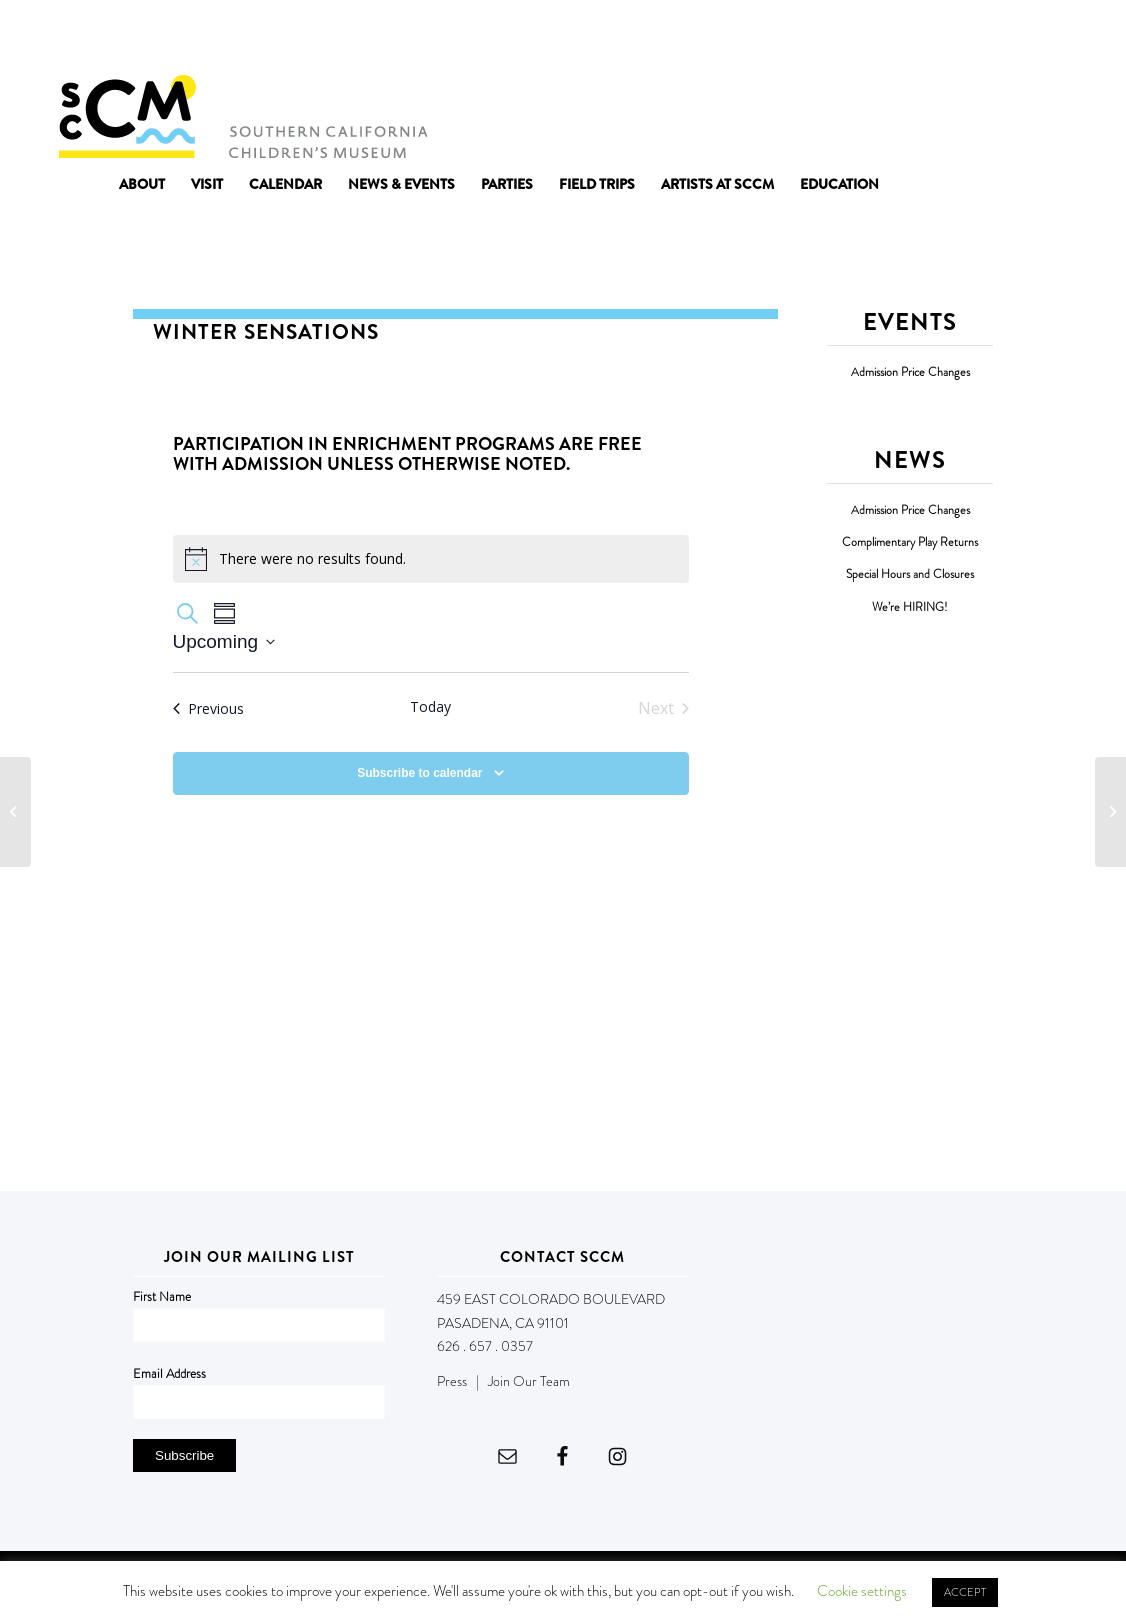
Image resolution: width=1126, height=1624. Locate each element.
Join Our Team (529, 1381)
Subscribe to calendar (419, 773)
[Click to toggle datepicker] (224, 642)
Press (452, 1381)
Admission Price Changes (910, 372)
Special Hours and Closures (910, 574)
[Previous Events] (208, 708)
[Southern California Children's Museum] (242, 115)
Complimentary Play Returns (910, 542)
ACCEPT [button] (965, 1592)
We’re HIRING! (910, 607)
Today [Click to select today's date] (430, 706)
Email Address (169, 1373)
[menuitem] (142, 184)
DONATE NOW (1024, 38)
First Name (162, 1296)
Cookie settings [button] (862, 1591)
